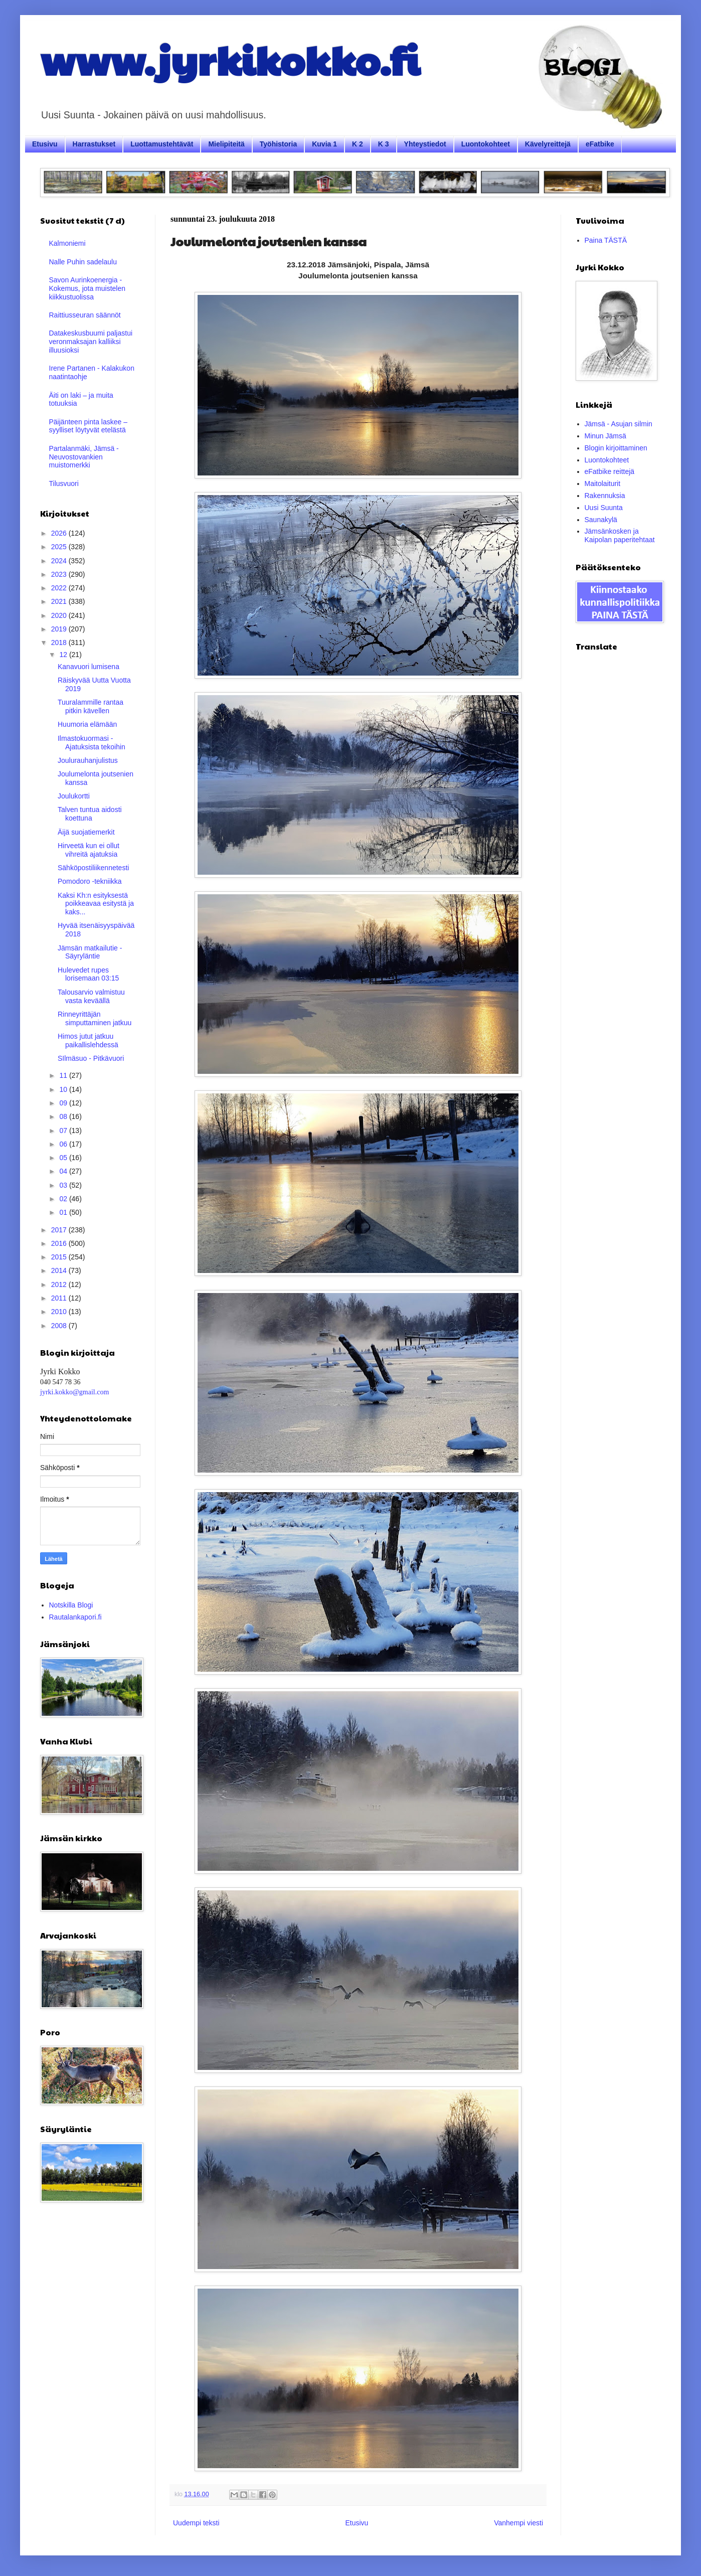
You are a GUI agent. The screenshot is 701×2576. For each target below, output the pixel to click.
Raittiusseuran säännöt (85, 315)
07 (64, 1130)
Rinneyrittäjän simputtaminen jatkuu (94, 1018)
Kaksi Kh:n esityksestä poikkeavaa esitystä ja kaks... (96, 903)
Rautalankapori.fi (75, 1617)
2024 (60, 561)
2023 (60, 574)
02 (64, 1199)
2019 (60, 629)
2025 (60, 547)
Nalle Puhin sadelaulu (83, 262)
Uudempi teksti (196, 2523)
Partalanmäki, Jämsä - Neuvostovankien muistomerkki (84, 456)
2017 (60, 1230)
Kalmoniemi (67, 243)
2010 (60, 1312)
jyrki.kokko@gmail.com (74, 1392)
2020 (60, 615)
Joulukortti (74, 796)
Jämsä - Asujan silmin (618, 424)
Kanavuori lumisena (88, 667)
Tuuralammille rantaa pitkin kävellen (90, 706)
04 (64, 1171)
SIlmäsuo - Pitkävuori (91, 1058)
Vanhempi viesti (518, 2523)
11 (64, 1075)
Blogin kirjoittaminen (616, 448)
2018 (60, 642)
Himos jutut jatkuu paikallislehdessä (88, 1040)
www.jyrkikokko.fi (230, 59)
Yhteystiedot (425, 144)
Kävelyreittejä (548, 144)
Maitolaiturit (603, 483)
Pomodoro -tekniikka (90, 881)
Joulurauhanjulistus (88, 760)
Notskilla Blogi (71, 1605)
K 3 (383, 144)
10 (64, 1089)
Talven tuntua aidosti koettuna (90, 814)
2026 (60, 533)
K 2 (357, 144)
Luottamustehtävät (161, 144)
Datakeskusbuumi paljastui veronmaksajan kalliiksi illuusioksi (91, 341)
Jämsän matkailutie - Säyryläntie (90, 952)
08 (64, 1116)
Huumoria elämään (87, 724)
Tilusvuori (64, 483)
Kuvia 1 (324, 144)
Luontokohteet (485, 144)
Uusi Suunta (604, 508)
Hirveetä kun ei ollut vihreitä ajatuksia (88, 850)
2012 (60, 1284)
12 (64, 655)
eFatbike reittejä (610, 471)
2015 (60, 1257)
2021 (60, 601)
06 (64, 1144)
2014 (60, 1270)
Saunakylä (601, 520)
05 (64, 1158)
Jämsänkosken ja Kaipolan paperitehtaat (620, 535)
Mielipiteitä (226, 144)
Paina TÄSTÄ (606, 240)
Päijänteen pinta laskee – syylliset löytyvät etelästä (88, 426)
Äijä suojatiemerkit (86, 832)
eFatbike (600, 144)
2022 (60, 588)
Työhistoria (278, 144)
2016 (60, 1243)
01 (64, 1212)
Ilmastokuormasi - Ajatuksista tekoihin (91, 742)
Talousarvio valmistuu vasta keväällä (91, 996)
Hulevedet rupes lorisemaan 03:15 (88, 974)
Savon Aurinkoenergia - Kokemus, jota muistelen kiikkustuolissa (87, 288)
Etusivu (45, 144)
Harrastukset (94, 144)
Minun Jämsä (605, 436)
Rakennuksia (605, 496)
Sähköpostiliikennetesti (93, 868)
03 (64, 1185)
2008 (60, 1326)
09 (64, 1103)
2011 (60, 1298)
